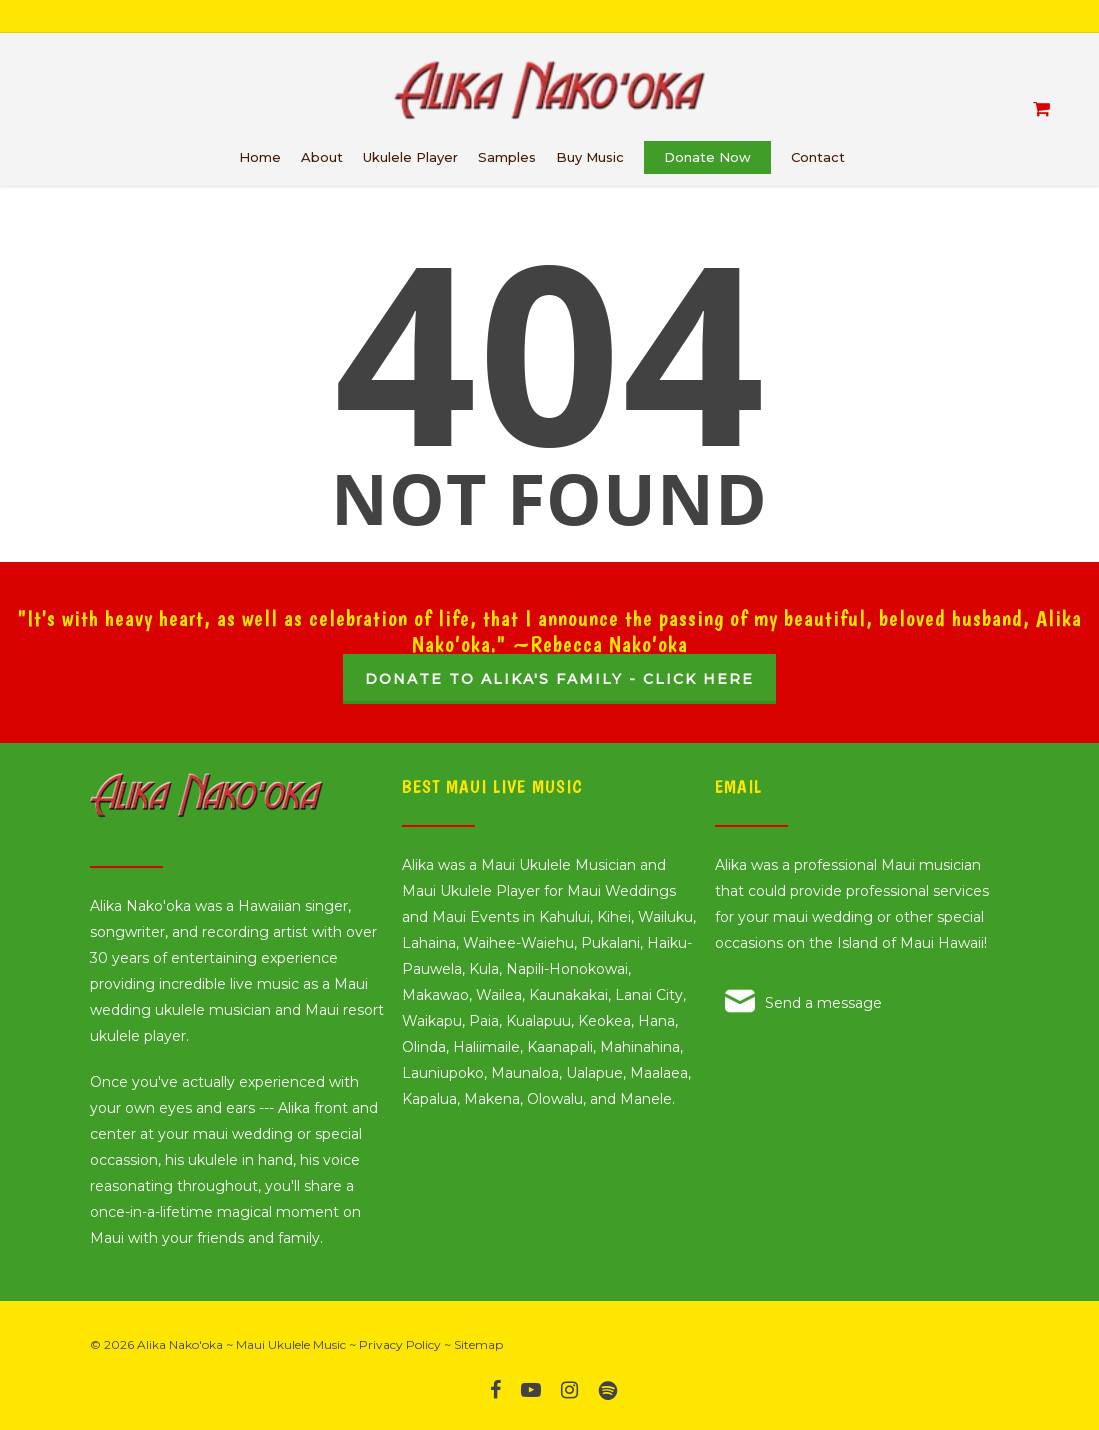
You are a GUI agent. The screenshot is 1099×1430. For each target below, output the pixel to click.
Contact (818, 157)
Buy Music (590, 157)
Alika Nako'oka (180, 1344)
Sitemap (478, 1344)
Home (260, 157)
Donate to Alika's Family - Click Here (559, 679)
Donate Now (707, 157)
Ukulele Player (410, 157)
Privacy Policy (400, 1344)
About (322, 157)
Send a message (823, 1003)
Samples (507, 157)
